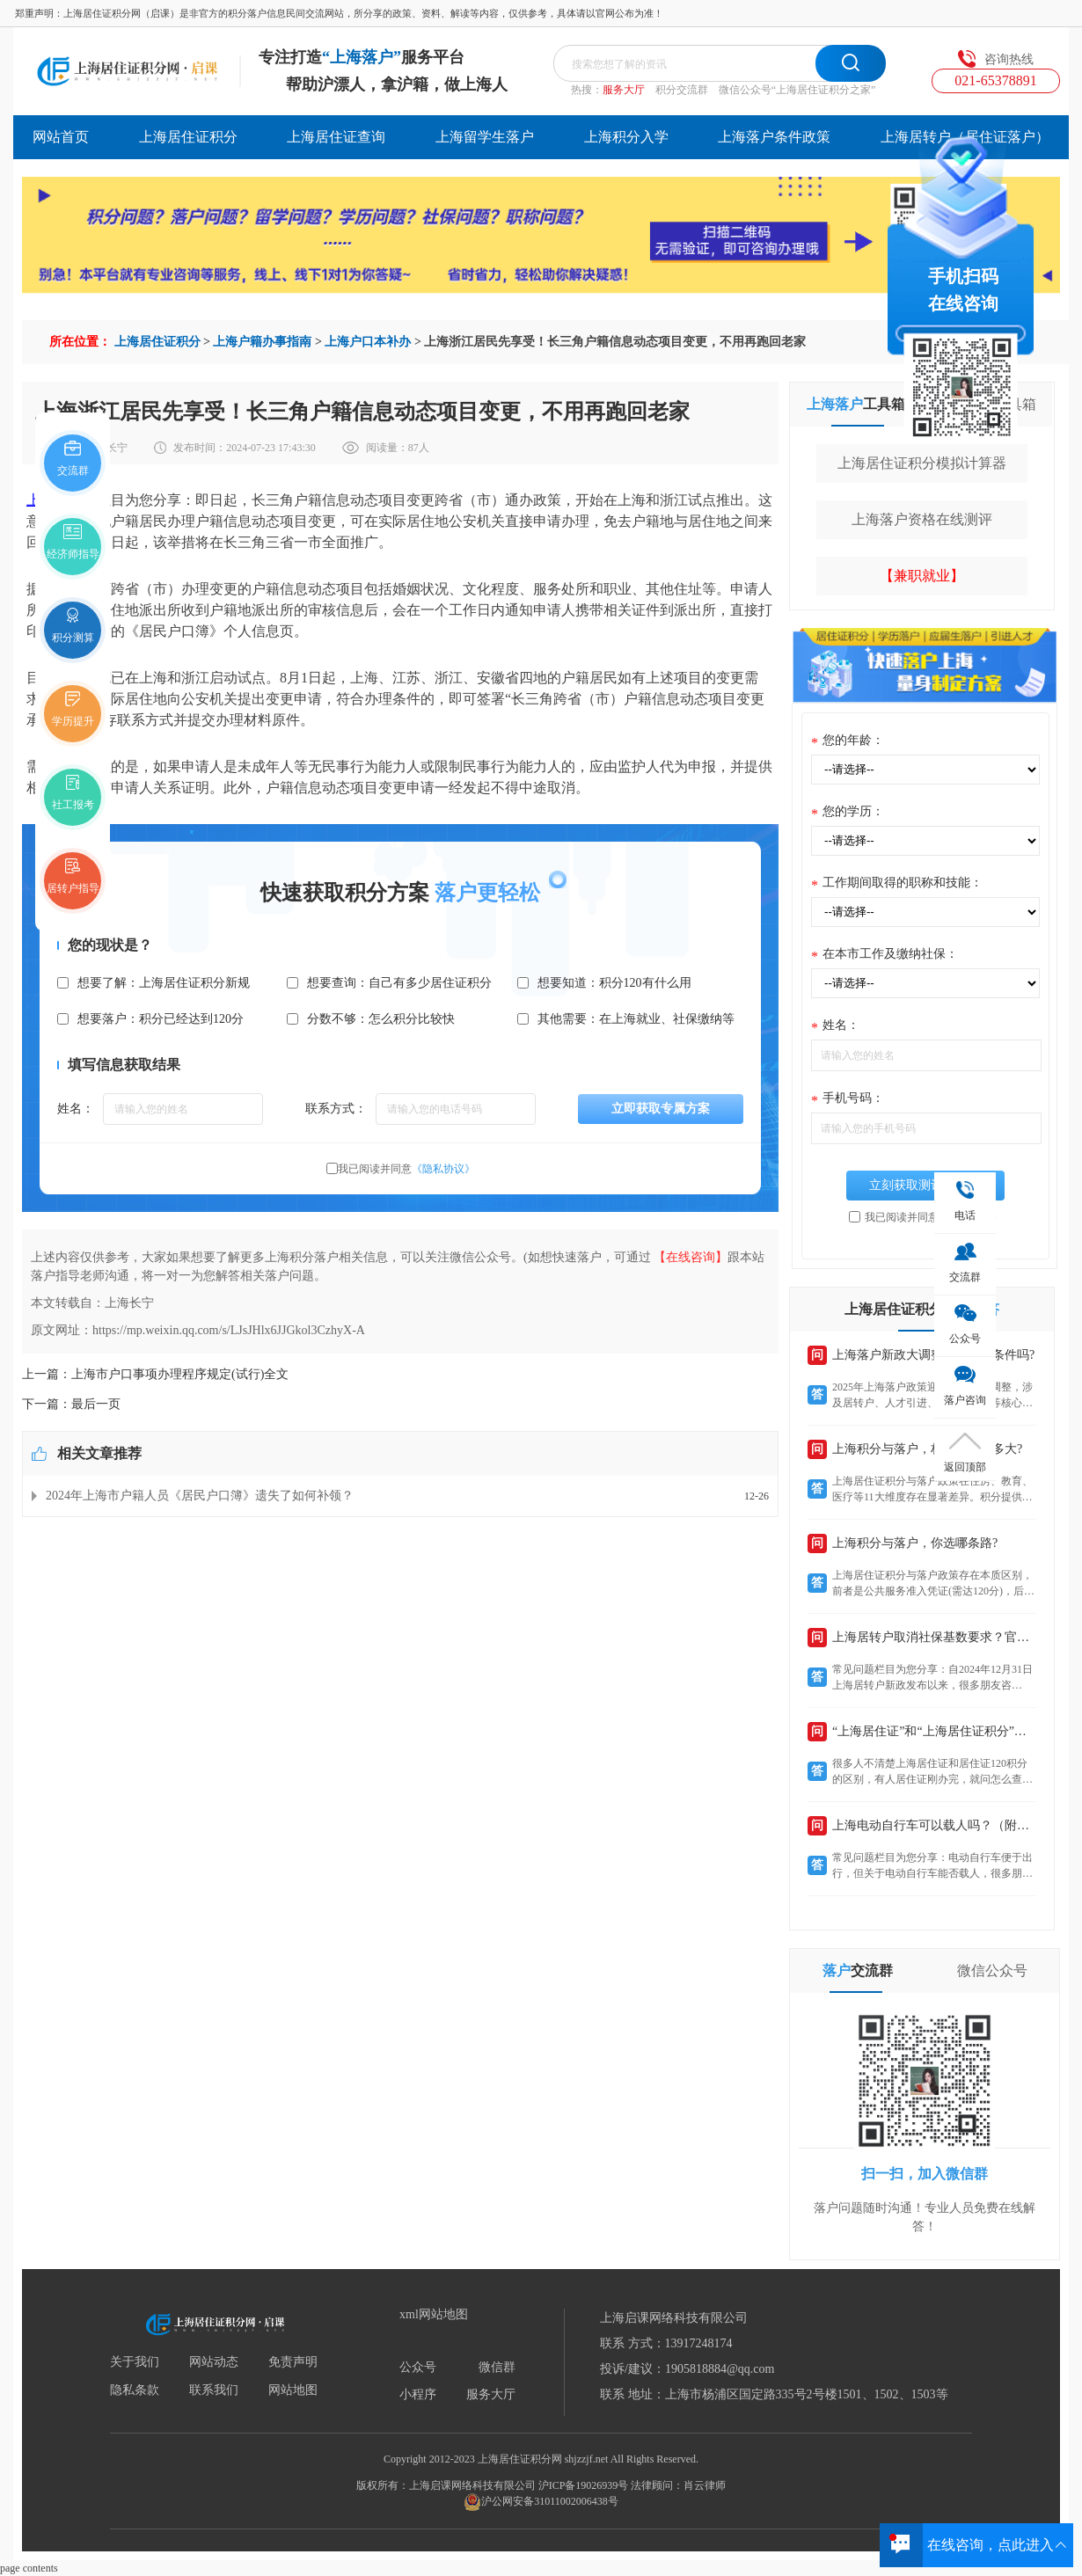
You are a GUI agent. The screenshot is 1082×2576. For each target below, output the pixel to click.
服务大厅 (624, 90)
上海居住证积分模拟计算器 (921, 463)
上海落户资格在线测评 (922, 519)
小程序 (417, 2395)
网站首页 (61, 136)
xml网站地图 (433, 2315)
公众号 (417, 2367)
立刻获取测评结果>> (925, 1185)
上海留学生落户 (484, 136)
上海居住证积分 (188, 136)
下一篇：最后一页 (71, 1404)
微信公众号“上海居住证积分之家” (797, 90)
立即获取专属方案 (660, 1108)
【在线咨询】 (690, 1257)
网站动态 (213, 2362)
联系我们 (213, 2390)
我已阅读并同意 (406, 1169)
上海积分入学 (626, 136)
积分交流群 (681, 90)
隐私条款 (134, 2390)
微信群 (497, 2367)
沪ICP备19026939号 (583, 2485)
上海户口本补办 (368, 341)
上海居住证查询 (336, 136)
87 (413, 447)
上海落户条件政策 (774, 136)
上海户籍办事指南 (262, 341)
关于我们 (134, 2362)
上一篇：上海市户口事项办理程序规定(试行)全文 (155, 1374)
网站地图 (293, 2390)
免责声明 (293, 2362)
